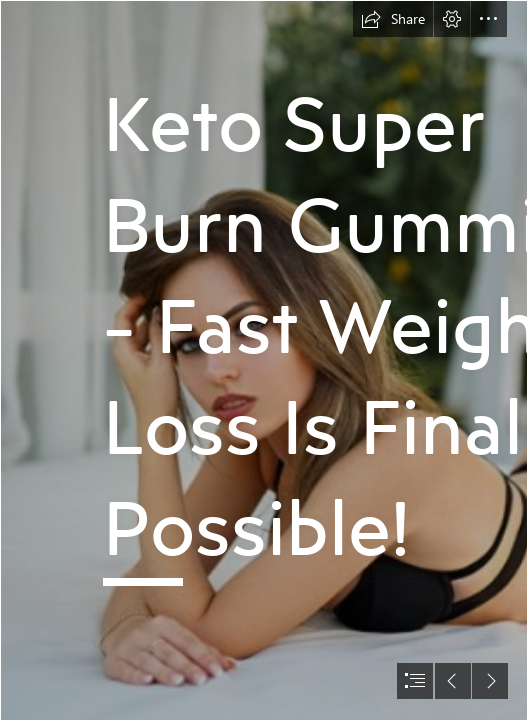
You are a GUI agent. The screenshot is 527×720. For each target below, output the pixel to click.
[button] (393, 19)
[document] (263, 360)
